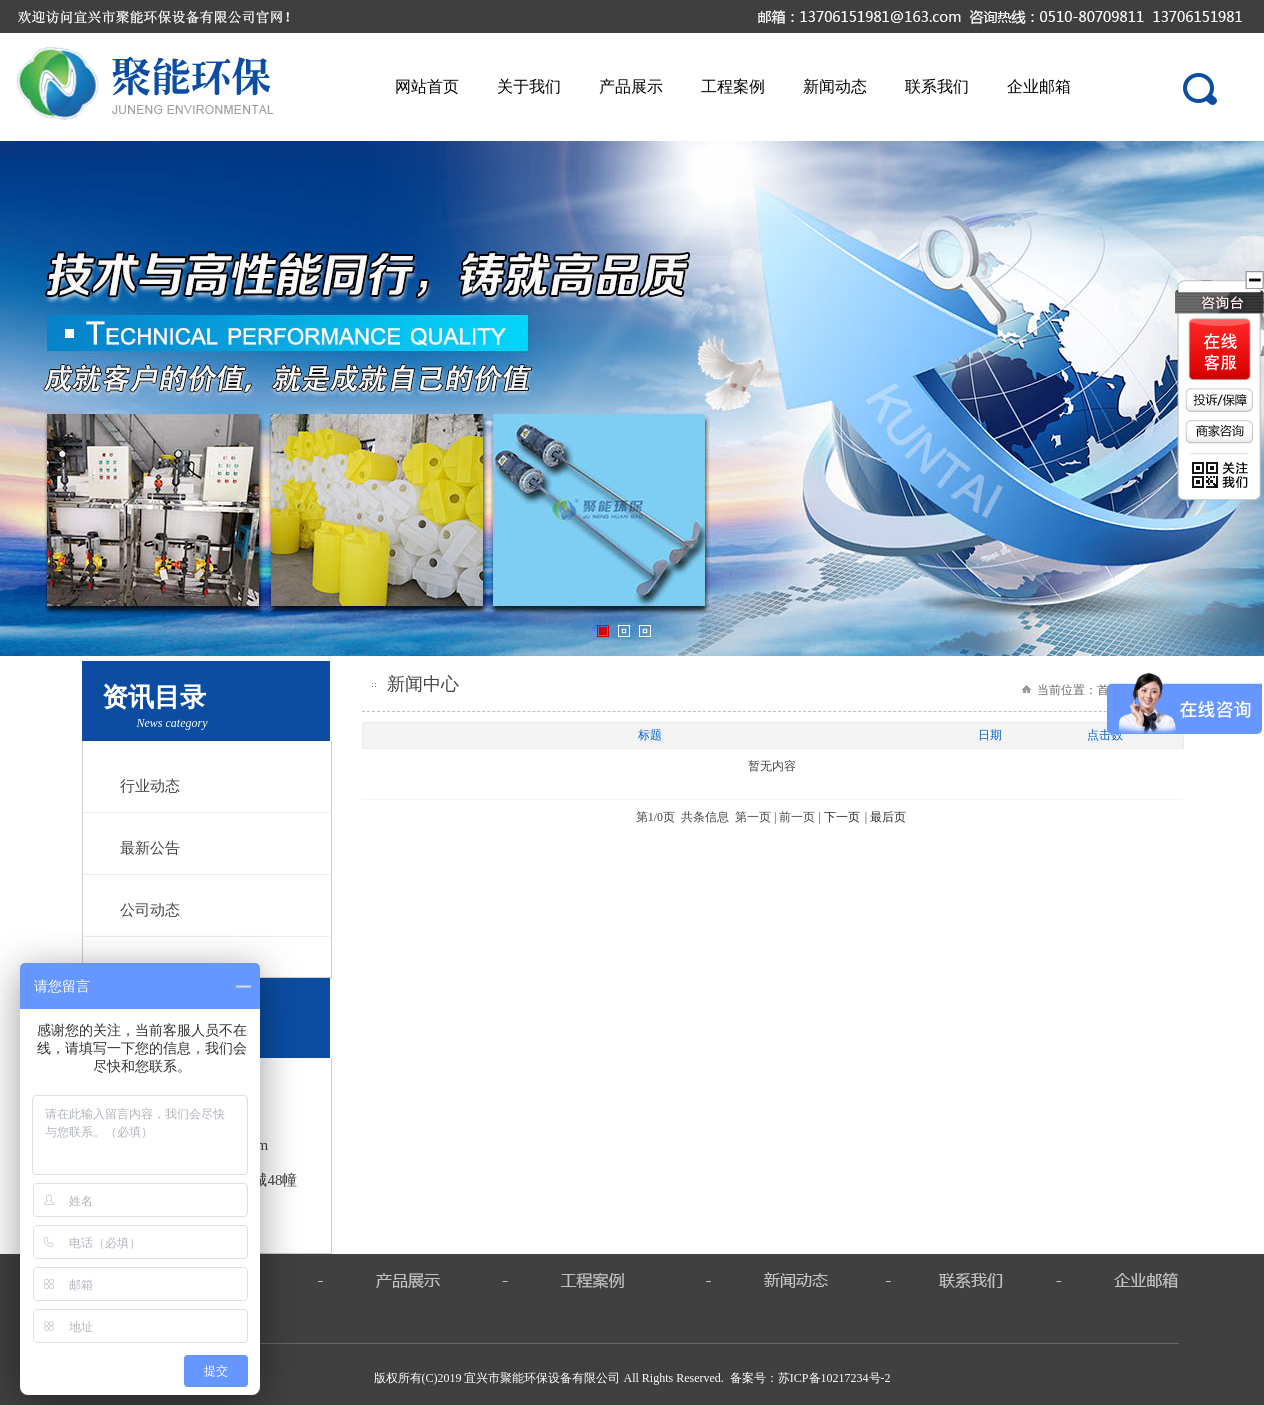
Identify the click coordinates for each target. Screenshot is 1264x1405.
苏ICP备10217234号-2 (834, 1378)
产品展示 (631, 86)
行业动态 (150, 786)
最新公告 (150, 848)
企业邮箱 (1039, 86)
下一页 (842, 817)
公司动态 (150, 910)
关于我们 (529, 86)
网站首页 (427, 86)
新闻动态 (835, 86)
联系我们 (937, 86)
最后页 (888, 817)
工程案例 (733, 86)
